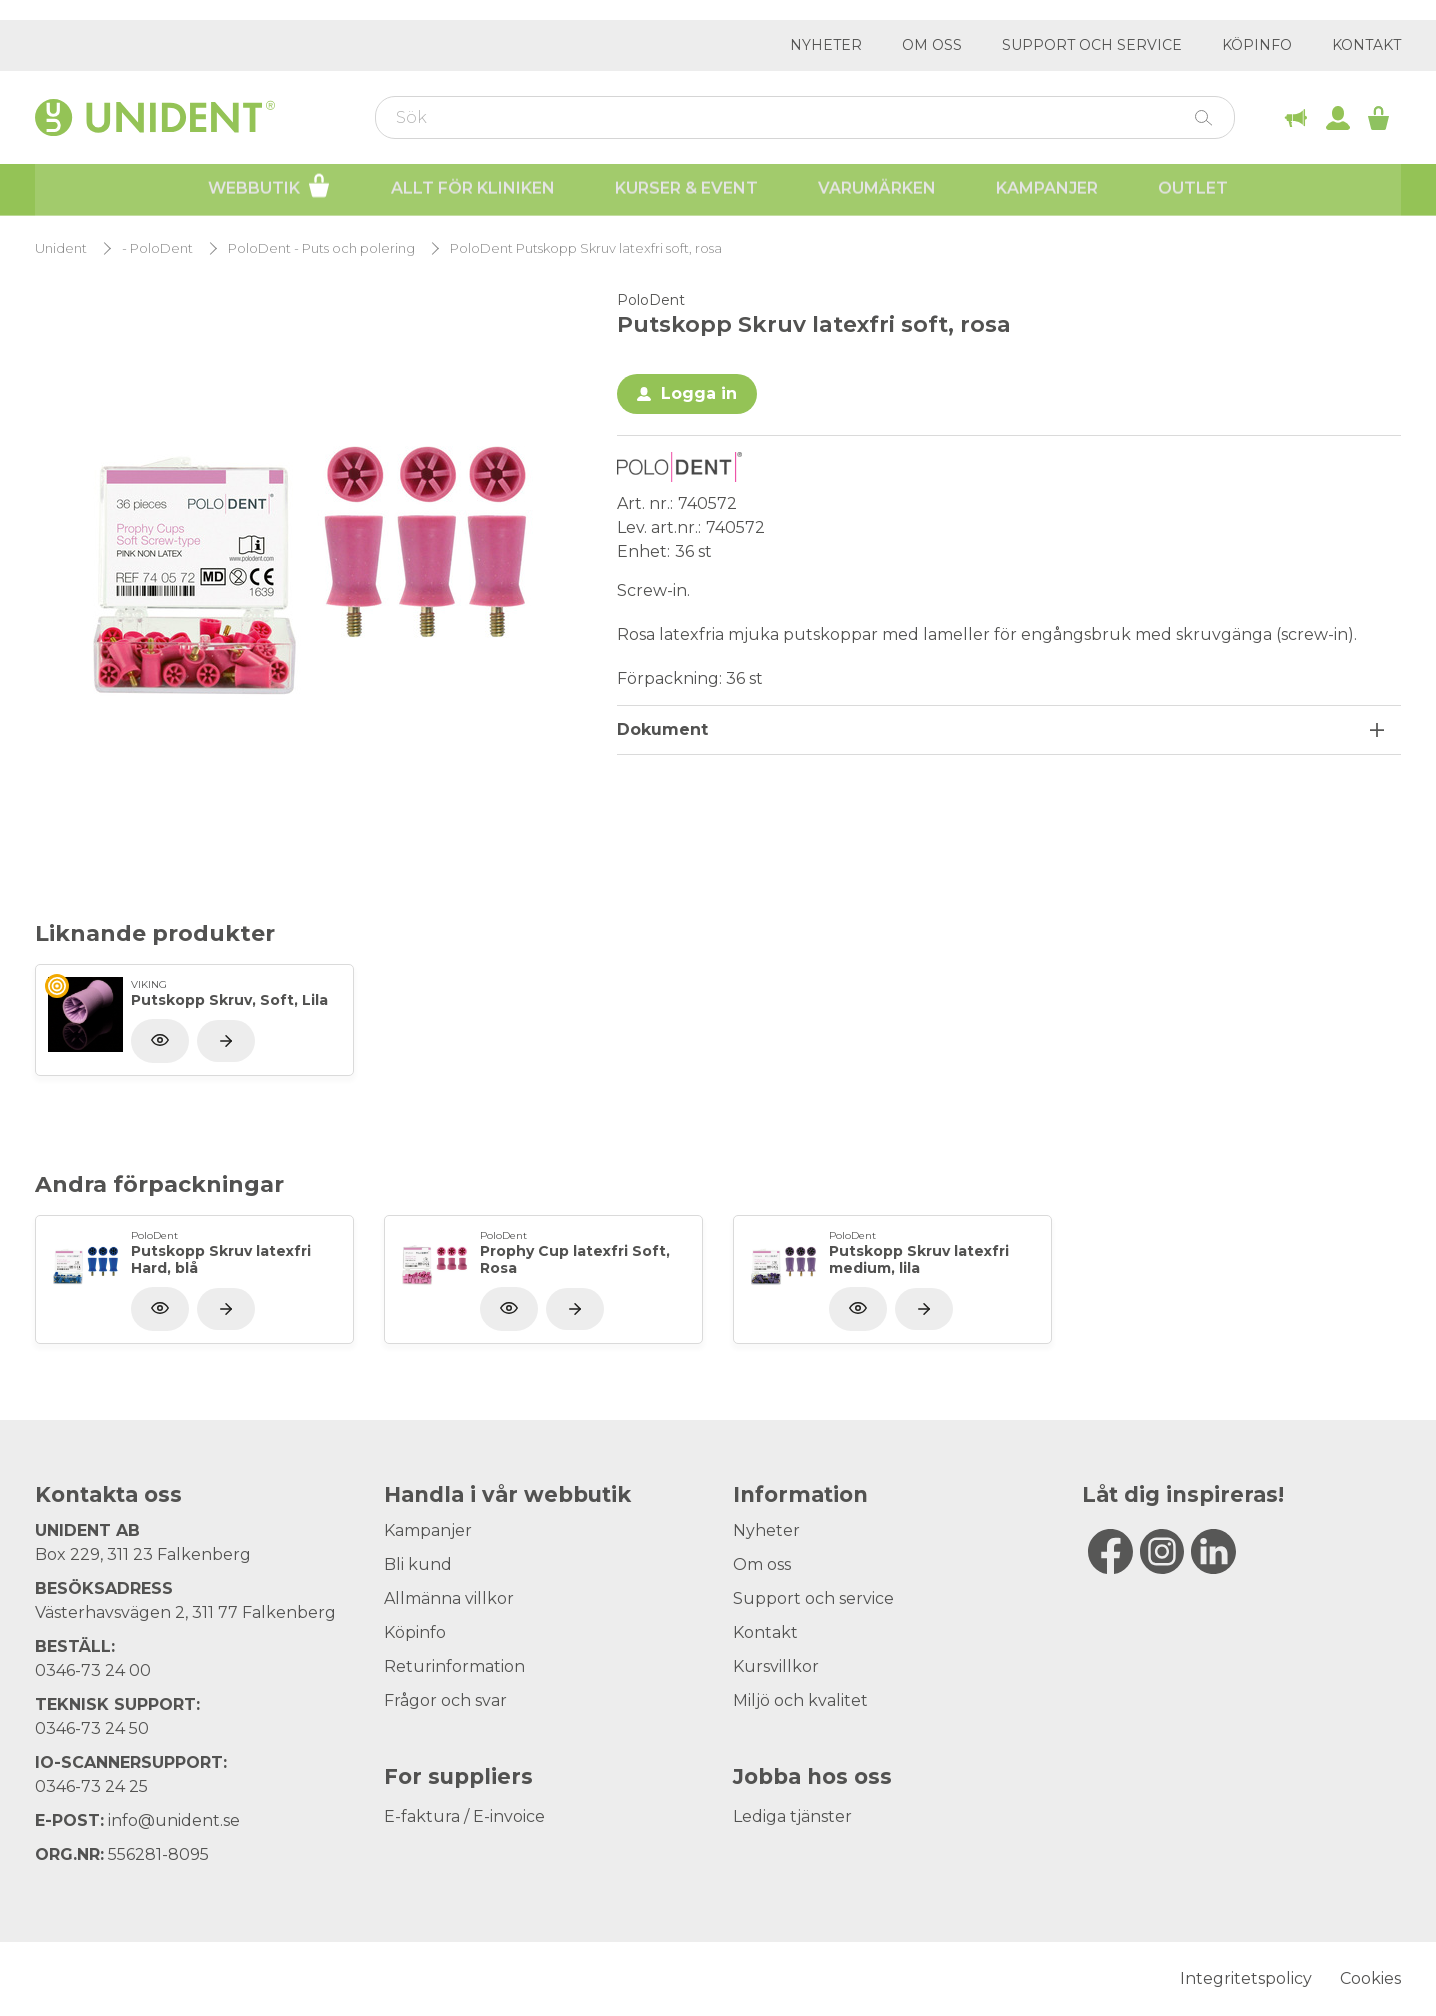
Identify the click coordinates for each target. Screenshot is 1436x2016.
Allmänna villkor (449, 1598)
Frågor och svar (445, 1700)
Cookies (1370, 1978)
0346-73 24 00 (93, 1670)
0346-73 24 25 (91, 1786)
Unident (61, 248)
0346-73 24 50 (92, 1728)
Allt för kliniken (473, 190)
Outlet (1193, 190)
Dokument (662, 729)
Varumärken (877, 190)
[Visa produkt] (226, 1041)
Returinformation (454, 1666)
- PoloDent (157, 248)
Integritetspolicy (1246, 1978)
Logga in (699, 393)
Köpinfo (1257, 45)
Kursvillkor (776, 1666)
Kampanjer (1047, 190)
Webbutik (269, 188)
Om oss (932, 45)
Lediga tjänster (792, 1816)
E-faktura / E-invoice (464, 1816)
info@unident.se (174, 1820)
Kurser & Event (686, 190)
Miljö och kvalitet (800, 1700)
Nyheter (826, 45)
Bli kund (418, 1564)
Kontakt (1366, 45)
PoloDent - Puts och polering (321, 248)
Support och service (1092, 45)
